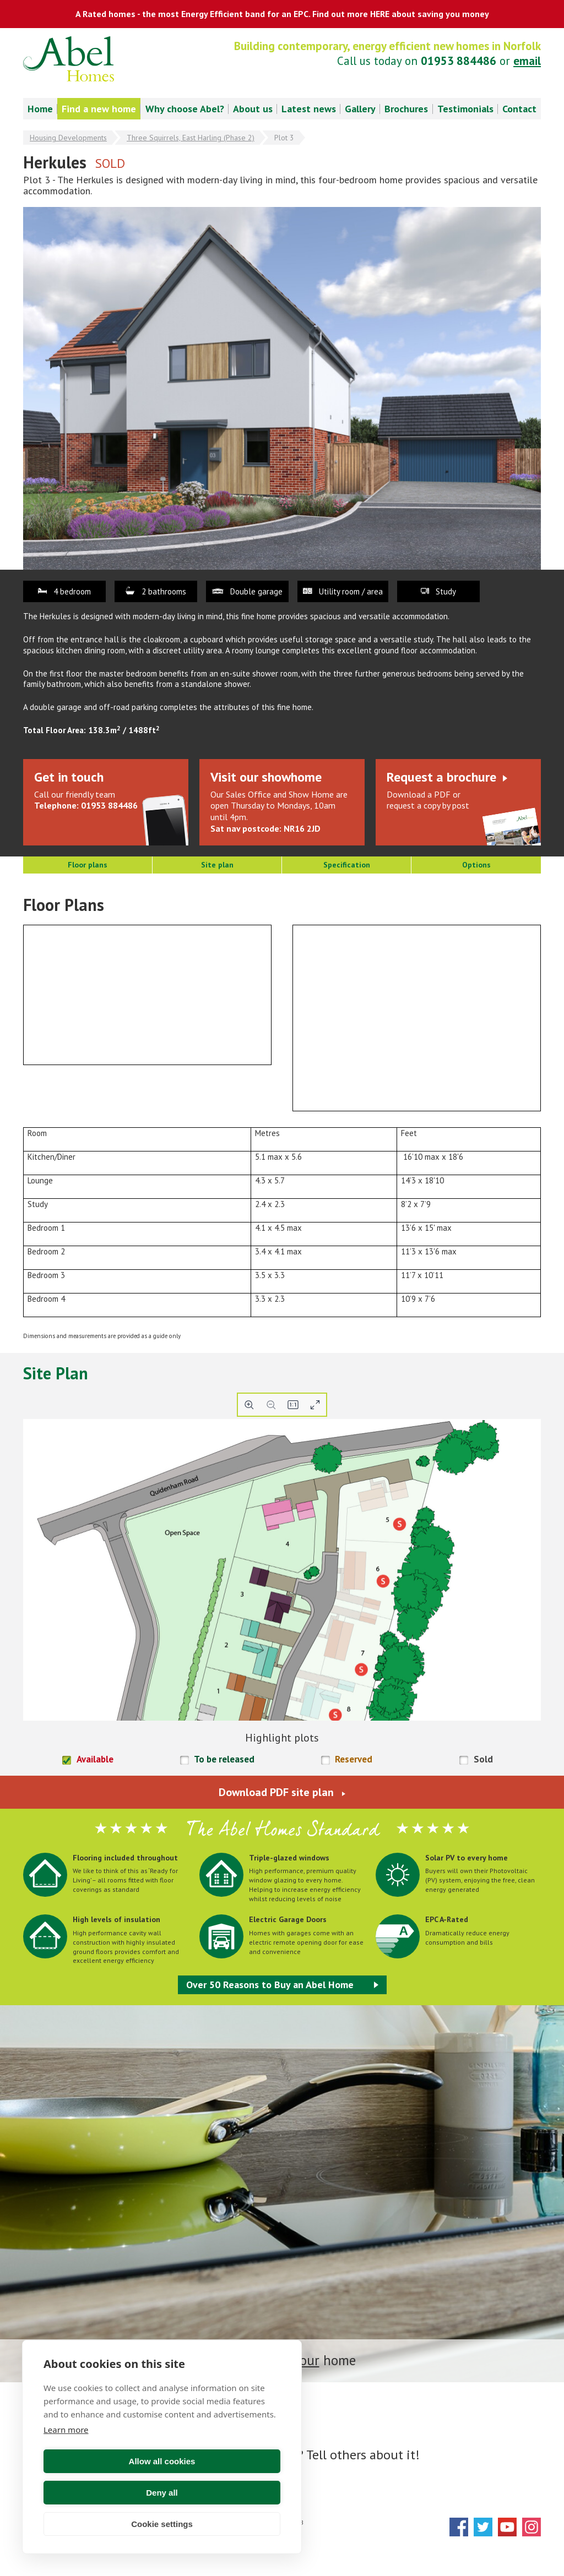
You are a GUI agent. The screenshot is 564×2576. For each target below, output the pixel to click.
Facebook (458, 2527)
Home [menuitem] (40, 108)
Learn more (66, 2460)
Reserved (353, 1759)
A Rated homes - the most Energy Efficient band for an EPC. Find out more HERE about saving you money (282, 13)
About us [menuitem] (253, 108)
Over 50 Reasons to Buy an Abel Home (270, 1984)
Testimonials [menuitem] (465, 108)
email (527, 60)
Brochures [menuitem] (406, 108)
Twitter (483, 2527)
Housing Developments (68, 138)
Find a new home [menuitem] (99, 108)
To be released (224, 1759)
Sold (483, 1759)
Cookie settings (162, 2524)
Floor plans (87, 865)
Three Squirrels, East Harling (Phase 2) (190, 138)
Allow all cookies (101, 2492)
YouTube (507, 2527)
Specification (346, 865)
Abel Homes (68, 58)
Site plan (217, 865)
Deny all (223, 2492)
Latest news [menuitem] (308, 108)
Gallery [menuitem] (360, 108)
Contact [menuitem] (519, 108)
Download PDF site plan (276, 1791)
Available (95, 1759)
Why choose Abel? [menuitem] (184, 108)
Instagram (531, 2527)
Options (476, 865)
